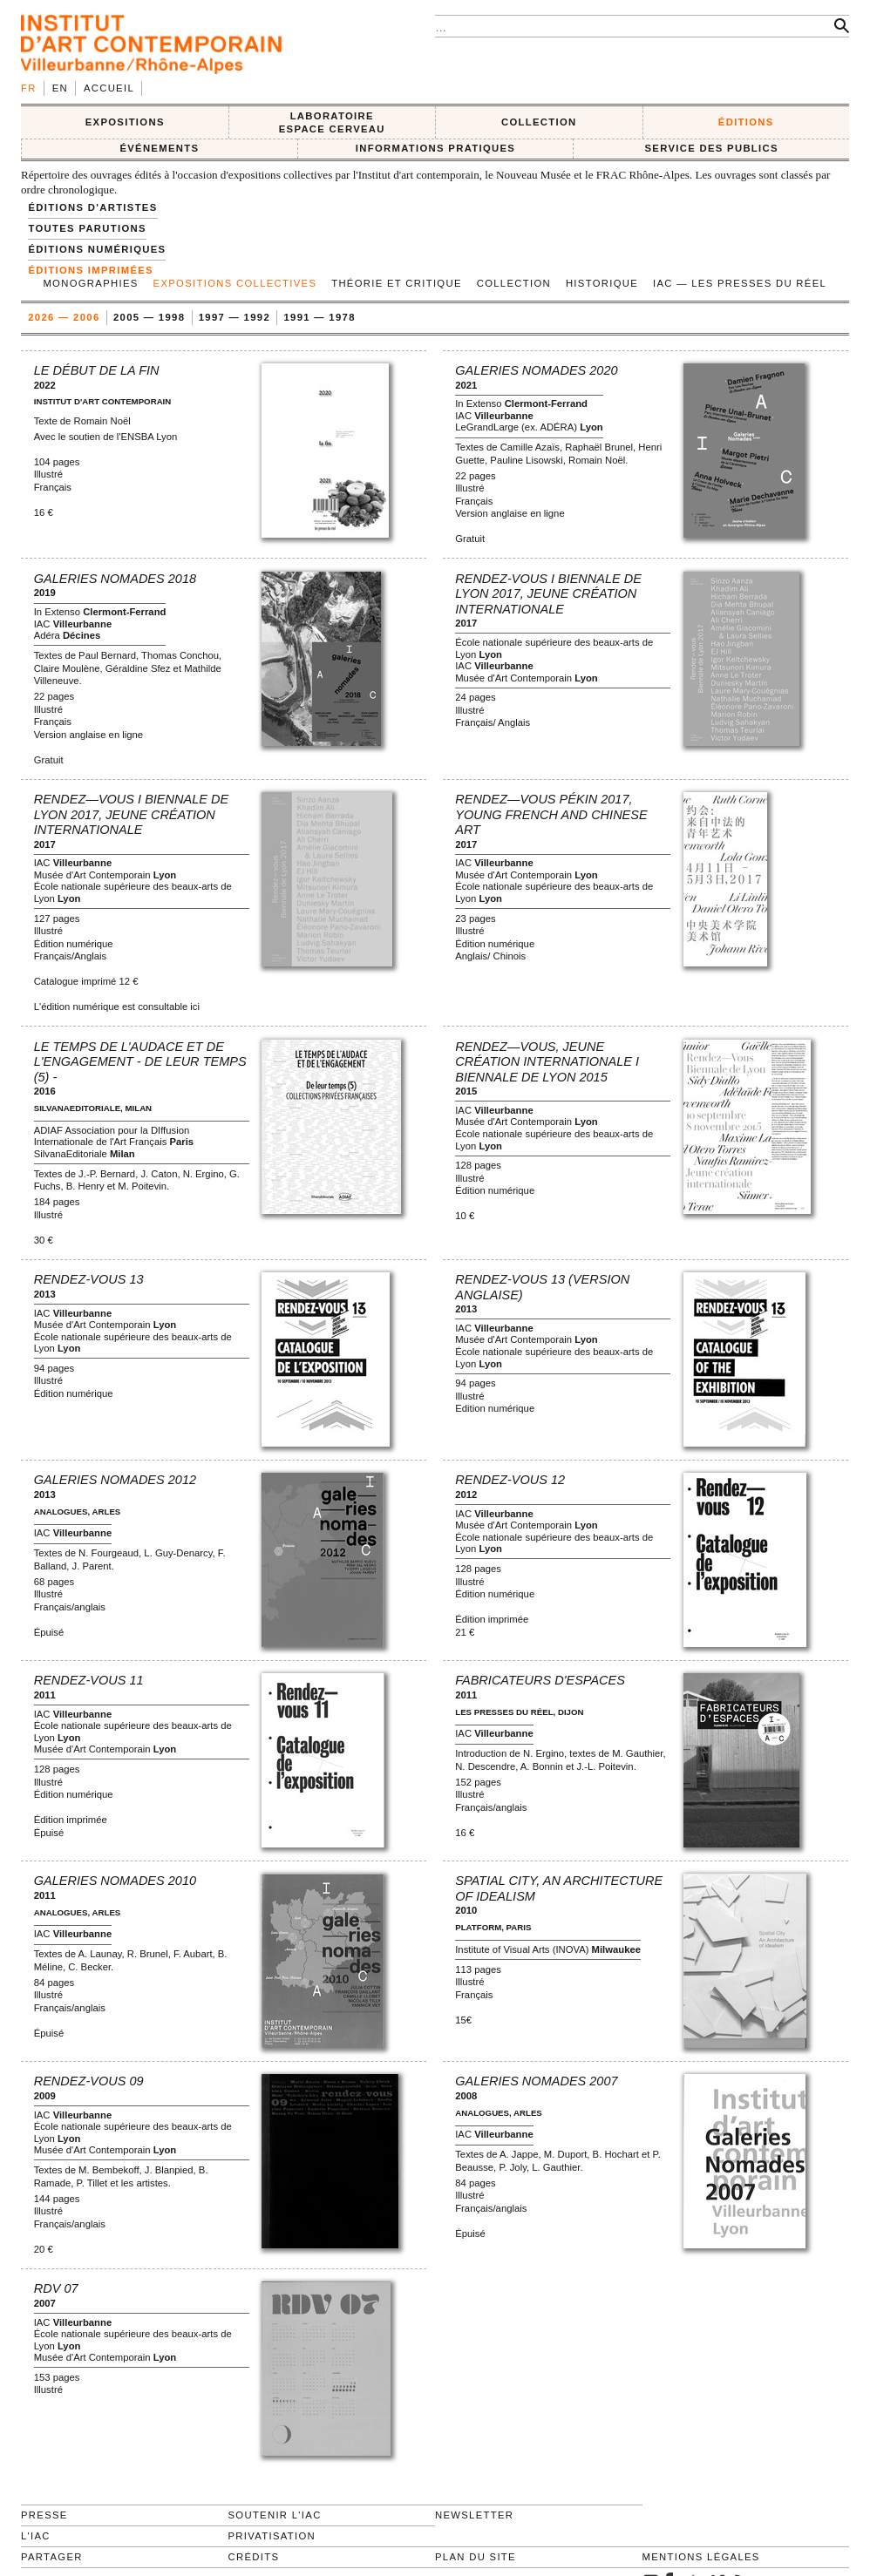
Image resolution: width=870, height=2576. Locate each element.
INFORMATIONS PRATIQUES (435, 148)
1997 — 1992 (234, 317)
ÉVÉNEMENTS (159, 148)
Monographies (90, 283)
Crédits (254, 2557)
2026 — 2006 (63, 317)
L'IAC (36, 2536)
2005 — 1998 (149, 317)
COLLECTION (539, 122)
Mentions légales (701, 2557)
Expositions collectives (235, 283)
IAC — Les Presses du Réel (739, 283)
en (60, 88)
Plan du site (475, 2557)
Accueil (109, 88)
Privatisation (272, 2536)
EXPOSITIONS (125, 122)
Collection (514, 283)
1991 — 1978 (320, 317)
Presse (44, 2515)
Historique (602, 283)
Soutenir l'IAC (275, 2515)
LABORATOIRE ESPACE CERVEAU (332, 122)
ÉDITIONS (746, 122)
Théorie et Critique (396, 283)
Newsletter (474, 2515)
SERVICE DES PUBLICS (711, 148)
